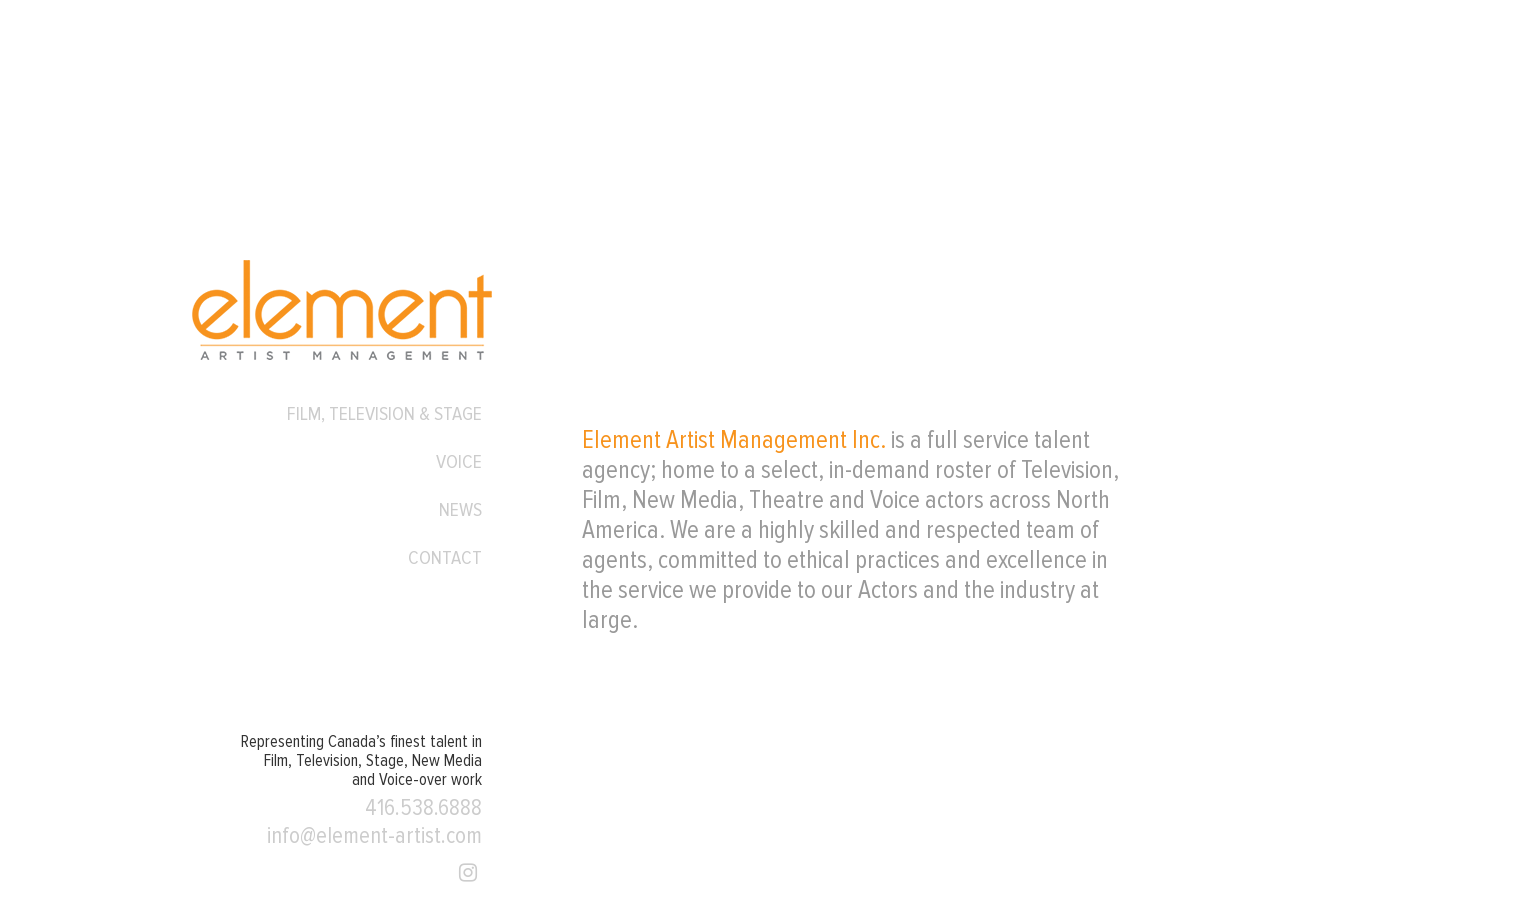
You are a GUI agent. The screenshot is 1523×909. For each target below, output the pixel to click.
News (460, 510)
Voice (459, 462)
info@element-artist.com (374, 836)
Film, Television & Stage (384, 414)
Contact (445, 558)
